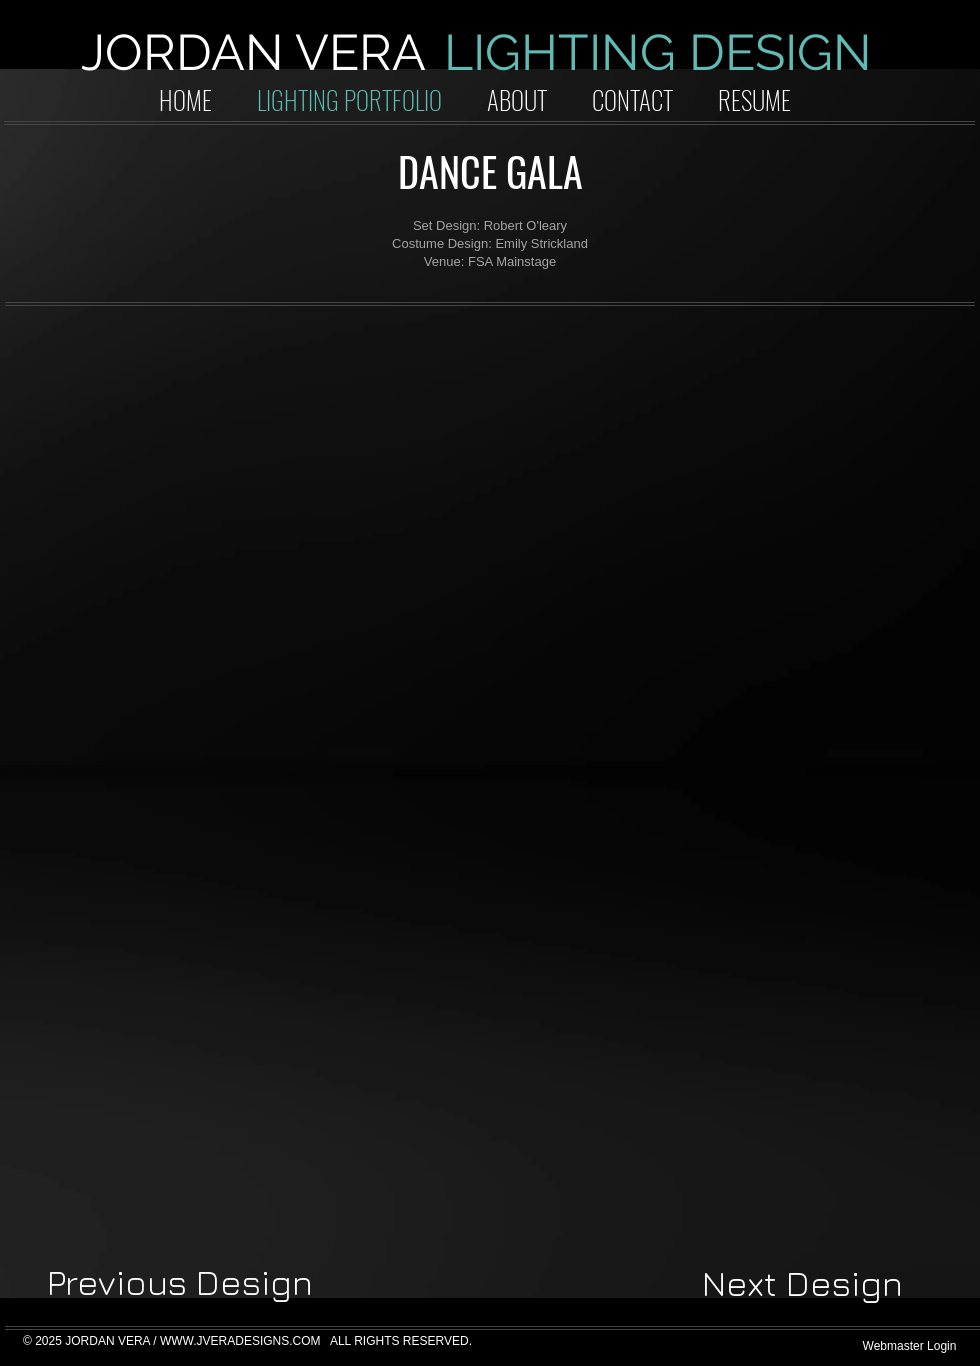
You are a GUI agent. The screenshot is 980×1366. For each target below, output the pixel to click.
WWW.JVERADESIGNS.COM (240, 1341)
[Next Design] (802, 1284)
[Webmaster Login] (909, 1346)
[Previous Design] (180, 1283)
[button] (175, 448)
